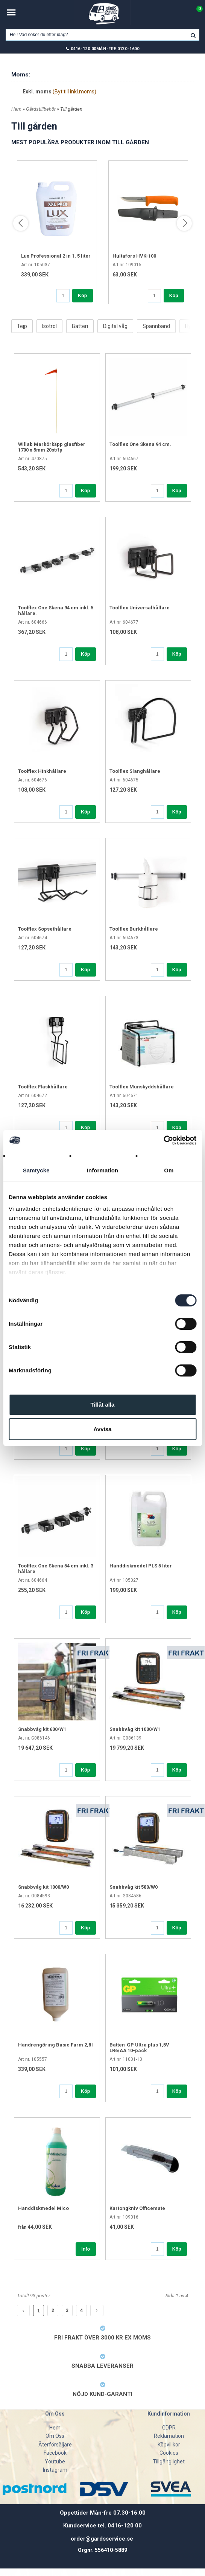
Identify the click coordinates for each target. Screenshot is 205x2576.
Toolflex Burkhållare (133, 929)
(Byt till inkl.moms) (74, 92)
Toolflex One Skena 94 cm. (140, 444)
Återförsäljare (55, 2445)
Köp (82, 295)
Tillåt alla (103, 1404)
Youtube (55, 2461)
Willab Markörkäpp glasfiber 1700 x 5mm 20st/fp (51, 447)
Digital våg (115, 326)
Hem (16, 109)
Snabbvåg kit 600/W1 (42, 1729)
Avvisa (103, 1429)
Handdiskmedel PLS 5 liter (140, 1566)
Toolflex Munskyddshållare (141, 1087)
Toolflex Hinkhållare (42, 771)
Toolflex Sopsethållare (44, 929)
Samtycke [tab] (36, 1170)
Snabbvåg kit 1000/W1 (134, 1729)
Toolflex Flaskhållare (43, 1087)
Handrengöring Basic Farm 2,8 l (56, 2045)
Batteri (80, 326)
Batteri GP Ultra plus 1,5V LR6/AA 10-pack (139, 2047)
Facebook (55, 2453)
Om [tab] (168, 1170)
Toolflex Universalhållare (139, 607)
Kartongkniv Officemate (137, 2208)
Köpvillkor (169, 2445)
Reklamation (169, 2436)
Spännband (156, 326)
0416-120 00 (83, 48)
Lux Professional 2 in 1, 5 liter (56, 256)
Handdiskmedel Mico (43, 2208)
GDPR (169, 2428)
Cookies (168, 2453)
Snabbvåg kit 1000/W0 (43, 1887)
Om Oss (55, 2436)
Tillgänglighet (169, 2461)
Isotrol (49, 326)
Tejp (22, 326)
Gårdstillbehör (41, 109)
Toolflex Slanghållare (134, 771)
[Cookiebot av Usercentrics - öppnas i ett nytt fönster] (163, 1140)
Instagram (55, 2470)
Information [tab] (102, 1170)
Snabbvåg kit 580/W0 (133, 1887)
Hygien (193, 326)
